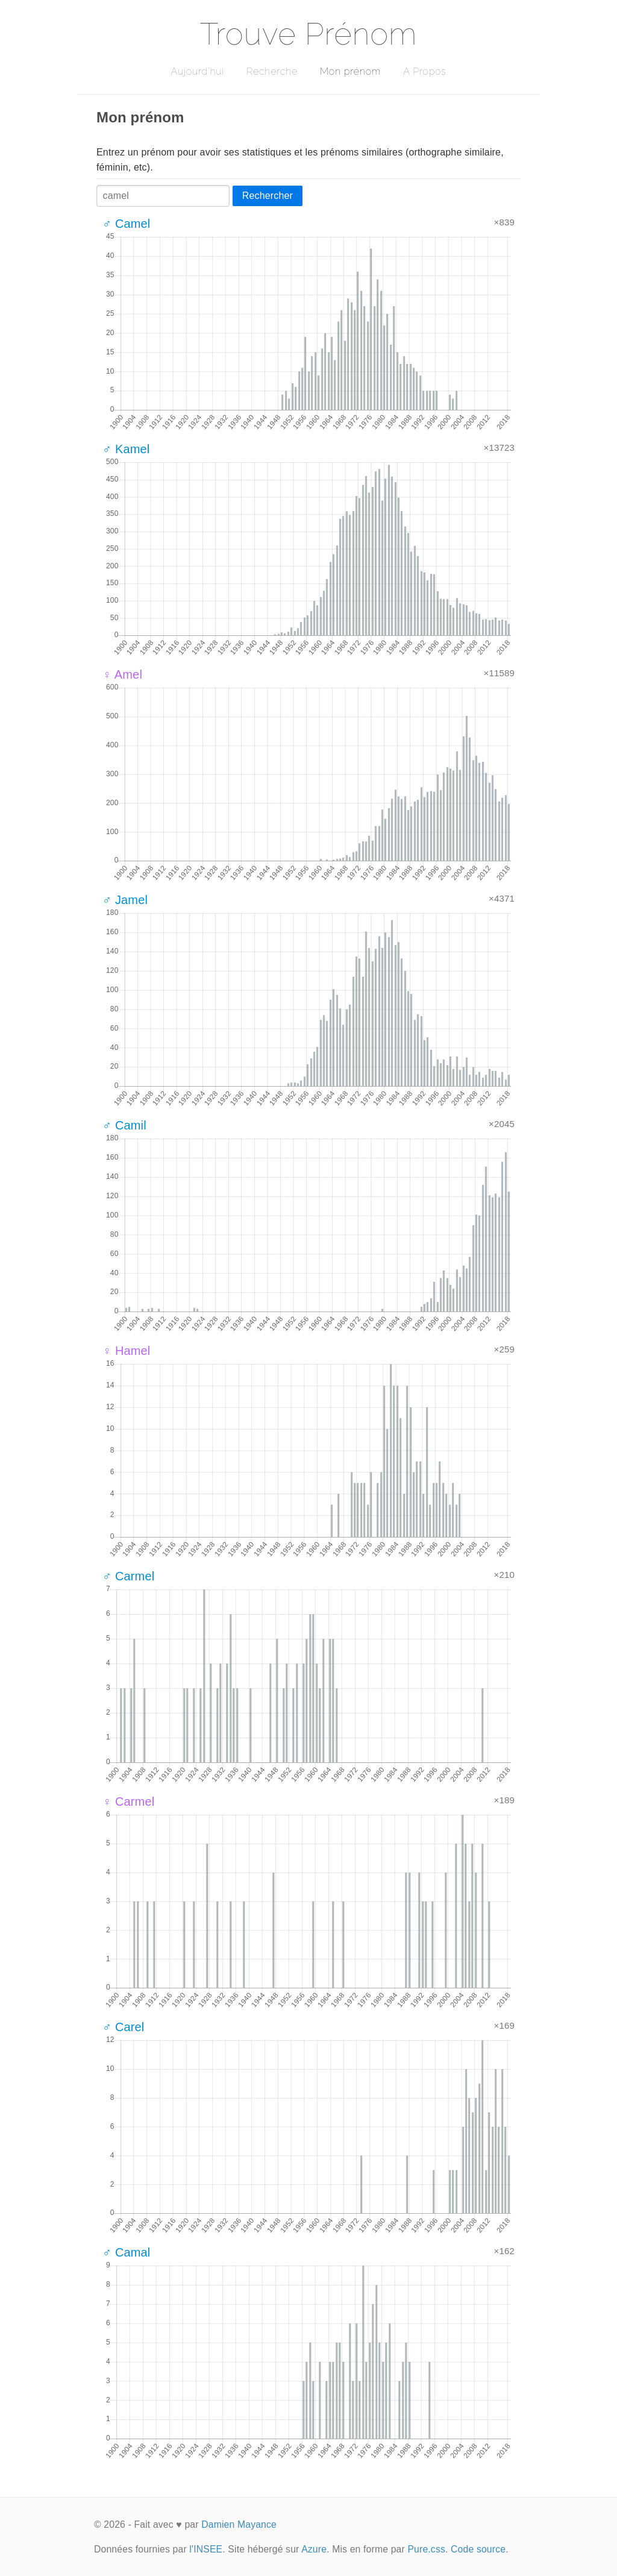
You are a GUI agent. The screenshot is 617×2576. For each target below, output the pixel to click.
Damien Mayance (239, 2524)
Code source (478, 2549)
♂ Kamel (125, 449)
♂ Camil (124, 1125)
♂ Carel (123, 2027)
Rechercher (267, 195)
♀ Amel (122, 674)
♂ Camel (126, 223)
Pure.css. (427, 2549)
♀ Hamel (126, 1350)
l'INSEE (205, 2549)
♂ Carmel (128, 1576)
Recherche (272, 71)
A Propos (424, 71)
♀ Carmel (128, 1801)
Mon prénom (350, 71)
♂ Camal (126, 2252)
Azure (314, 2549)
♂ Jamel (125, 899)
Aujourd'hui (197, 71)
